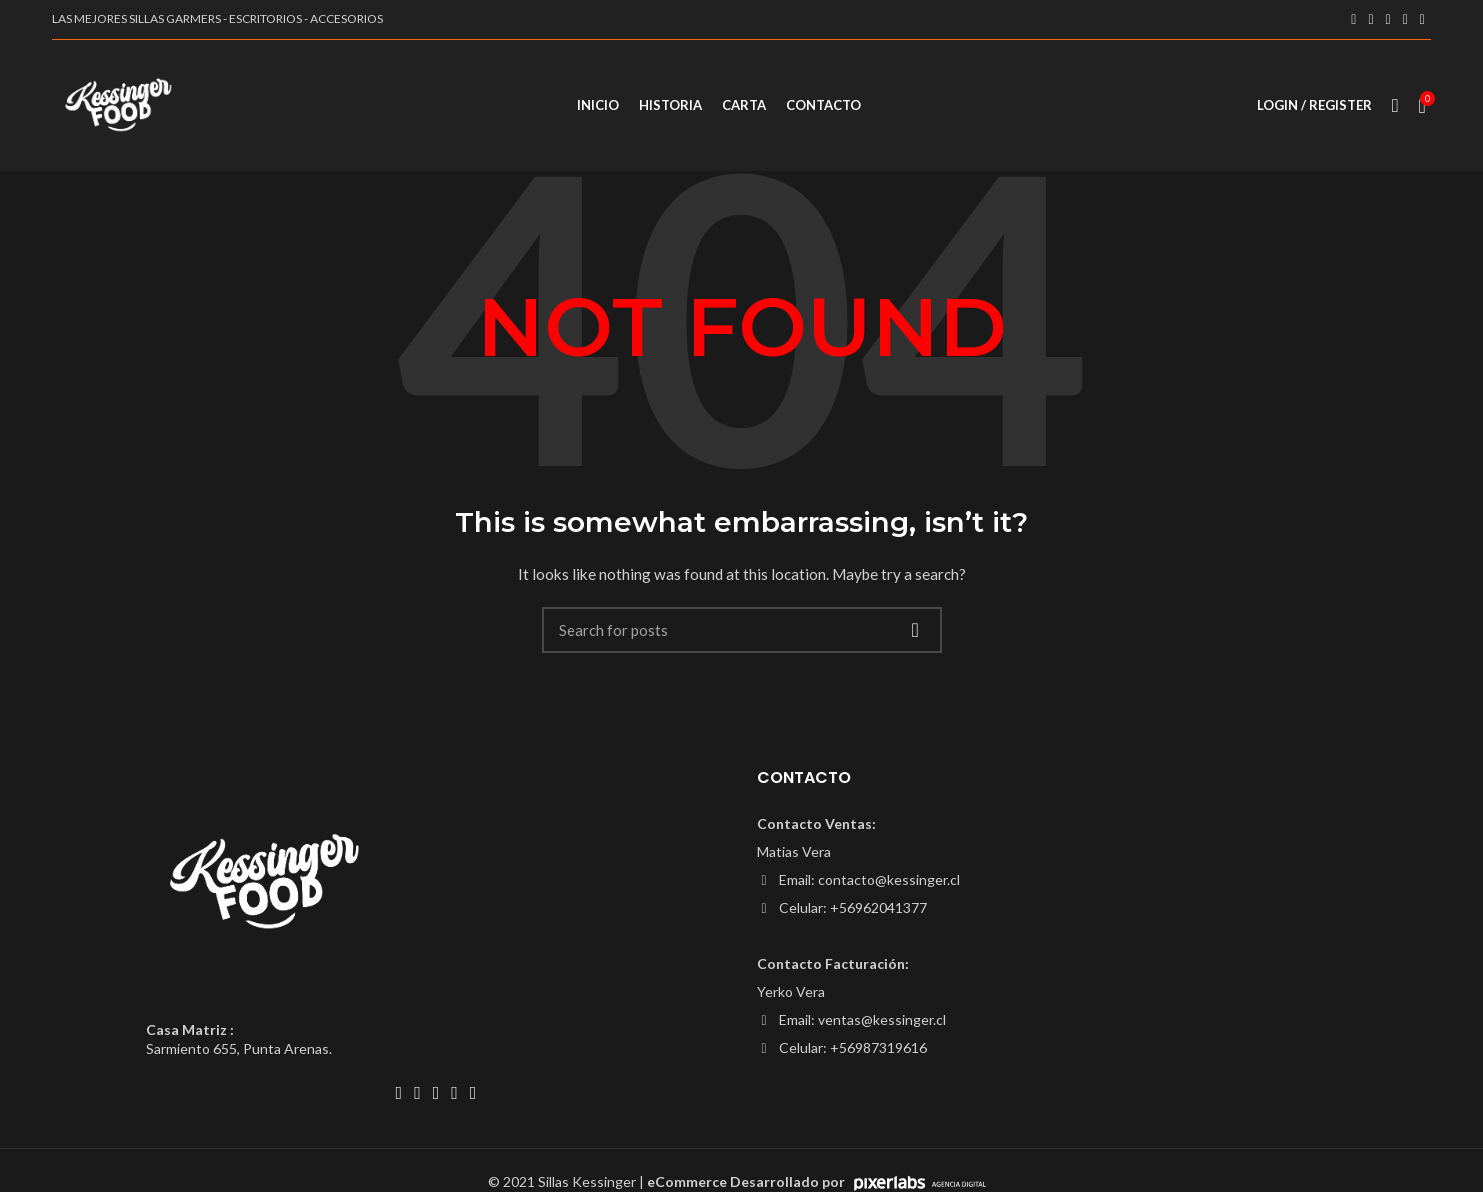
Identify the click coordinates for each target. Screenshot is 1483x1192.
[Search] (742, 639)
